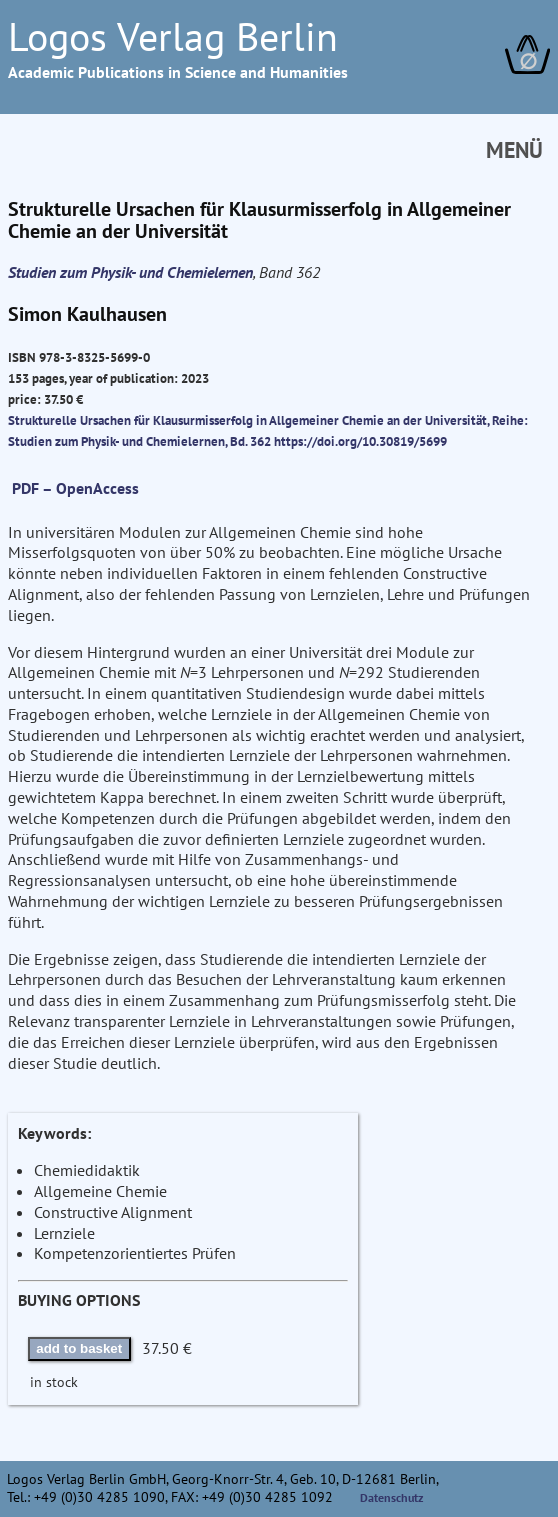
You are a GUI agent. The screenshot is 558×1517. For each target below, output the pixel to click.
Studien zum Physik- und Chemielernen (130, 272)
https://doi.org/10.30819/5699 (360, 441)
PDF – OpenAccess (75, 488)
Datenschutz (392, 1497)
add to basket (79, 1348)
